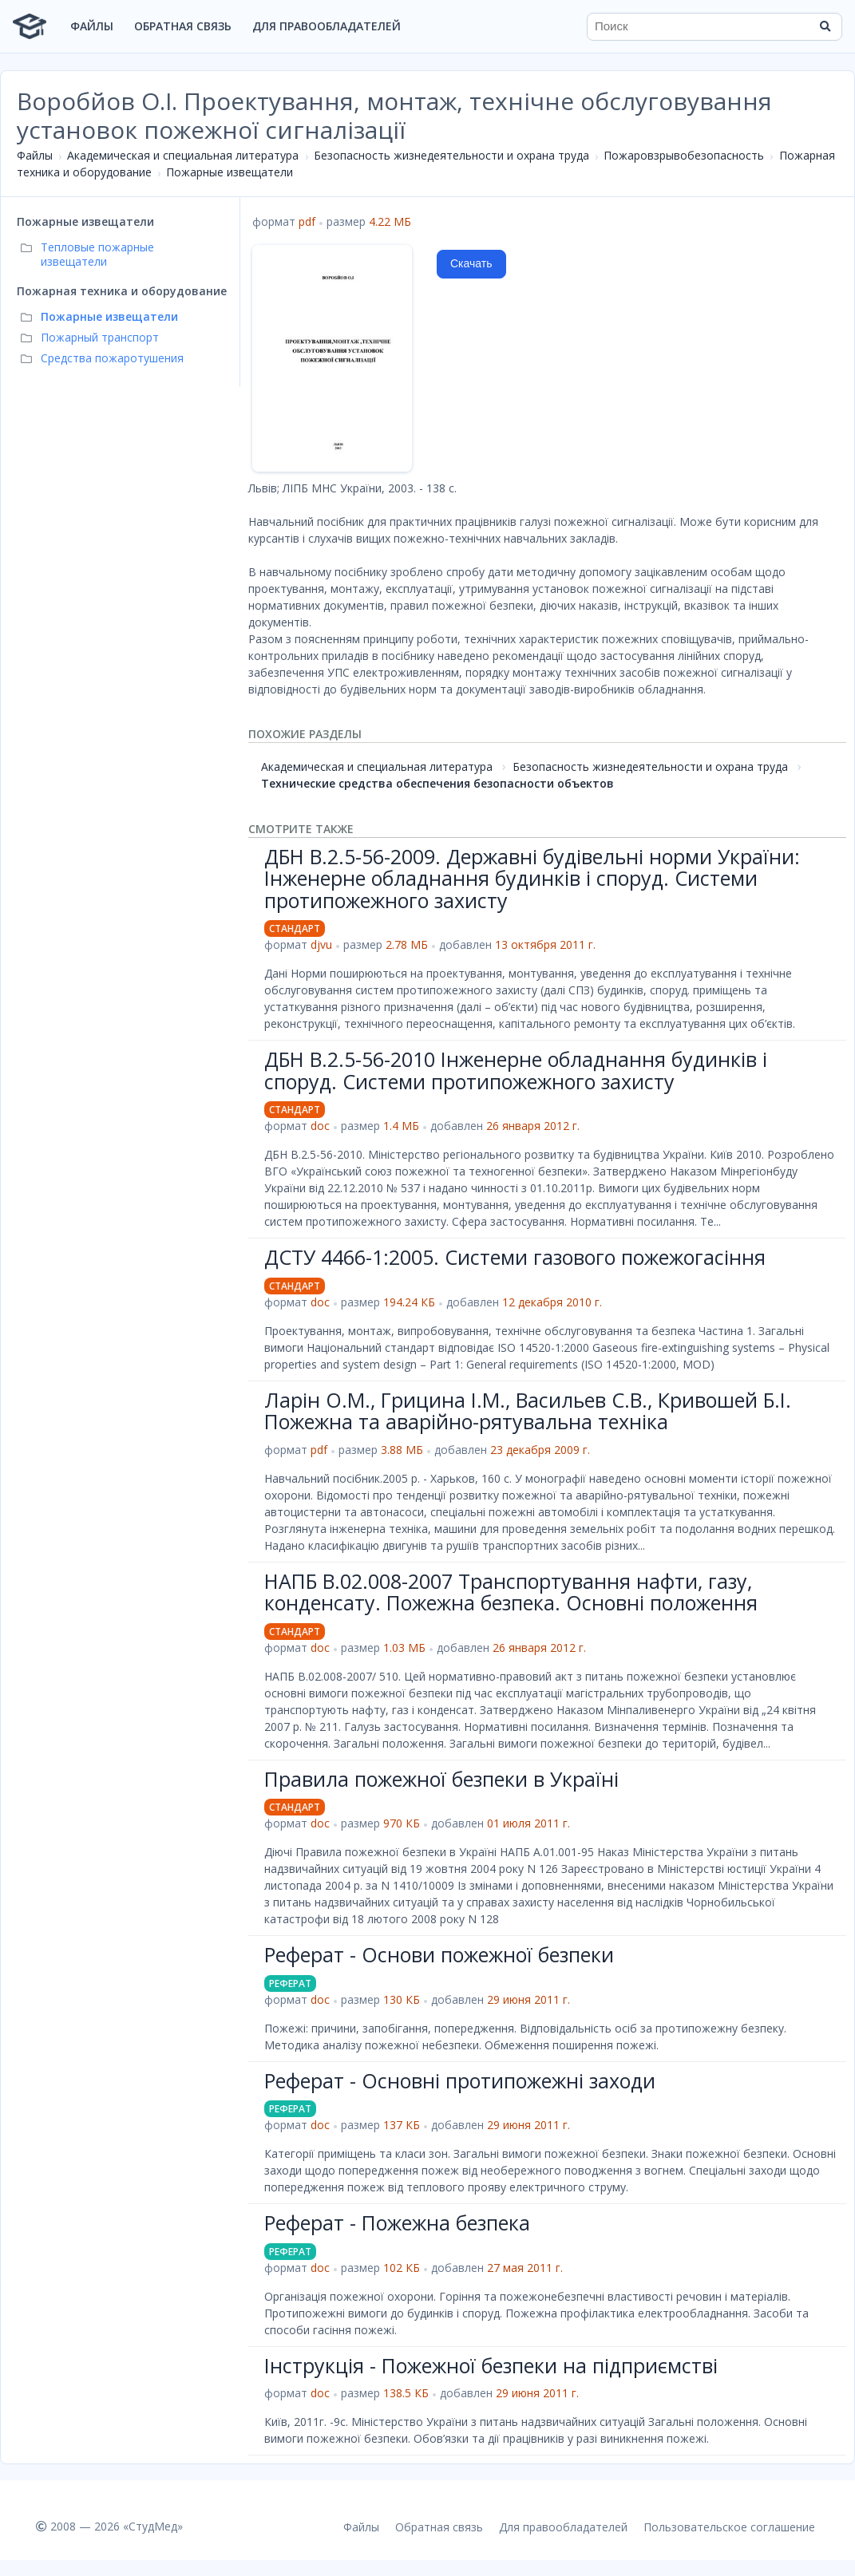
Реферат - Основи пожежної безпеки (439, 1954)
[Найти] (824, 26)
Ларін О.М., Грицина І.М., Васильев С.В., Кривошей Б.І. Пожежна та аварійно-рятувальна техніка (527, 1411)
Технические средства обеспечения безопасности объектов (437, 783)
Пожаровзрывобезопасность (684, 155)
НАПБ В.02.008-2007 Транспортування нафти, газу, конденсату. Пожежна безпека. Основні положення (511, 1592)
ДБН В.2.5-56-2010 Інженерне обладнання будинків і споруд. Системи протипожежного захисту (515, 1070)
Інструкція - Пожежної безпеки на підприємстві (491, 2365)
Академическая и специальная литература (183, 155)
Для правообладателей (326, 26)
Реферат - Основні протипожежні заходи (459, 2080)
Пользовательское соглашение (729, 2527)
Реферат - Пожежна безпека (397, 2222)
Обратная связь (183, 26)
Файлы (91, 26)
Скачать (471, 263)
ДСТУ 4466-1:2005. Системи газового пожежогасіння (515, 1256)
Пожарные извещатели (229, 172)
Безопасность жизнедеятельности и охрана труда (451, 155)
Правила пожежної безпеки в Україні (441, 1778)
